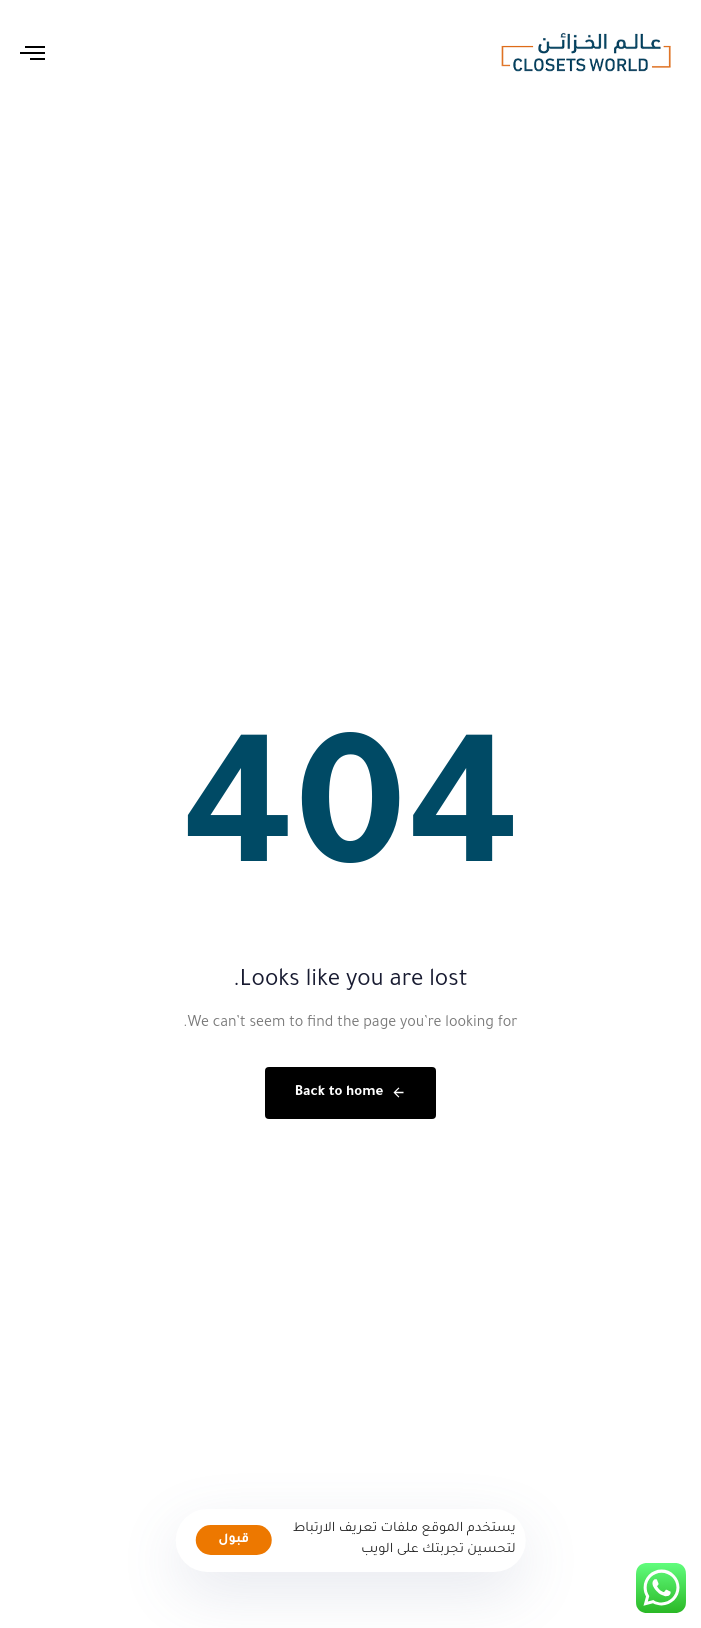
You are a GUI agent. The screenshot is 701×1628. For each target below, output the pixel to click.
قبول (233, 1540)
